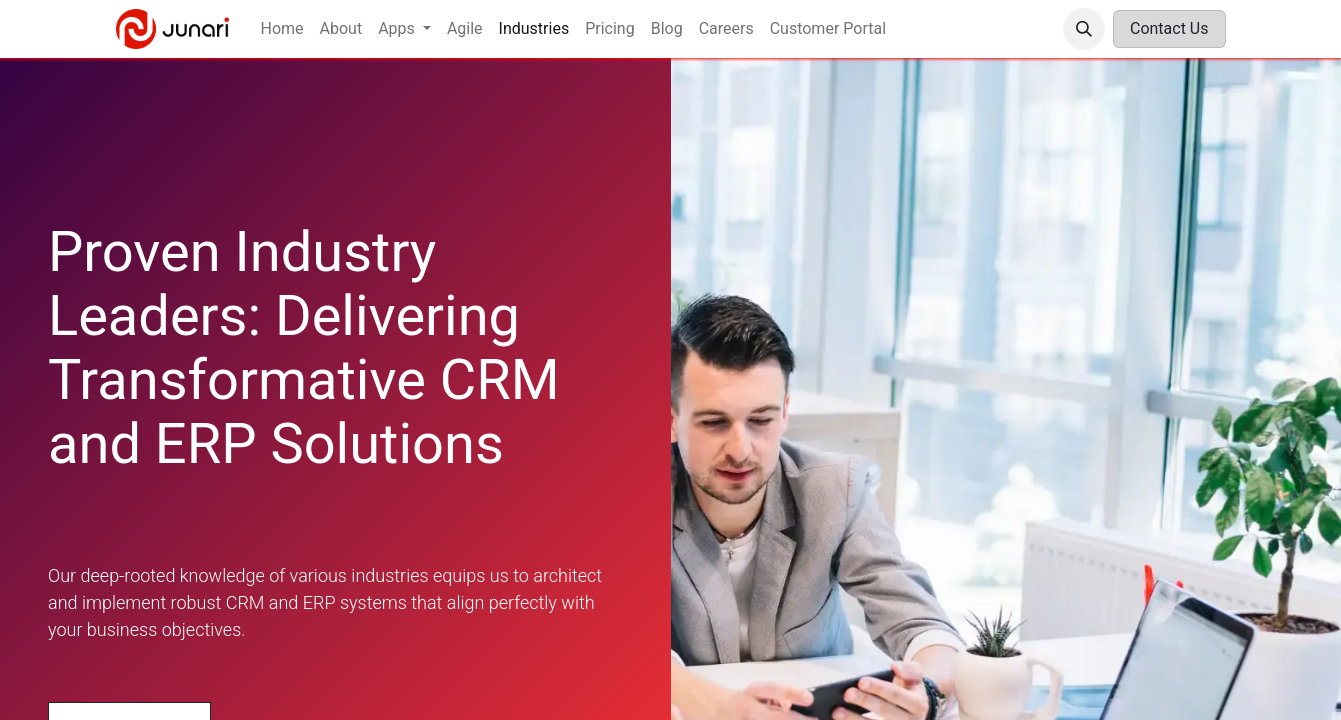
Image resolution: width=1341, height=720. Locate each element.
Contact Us (1169, 28)
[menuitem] (282, 29)
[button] (1084, 29)
